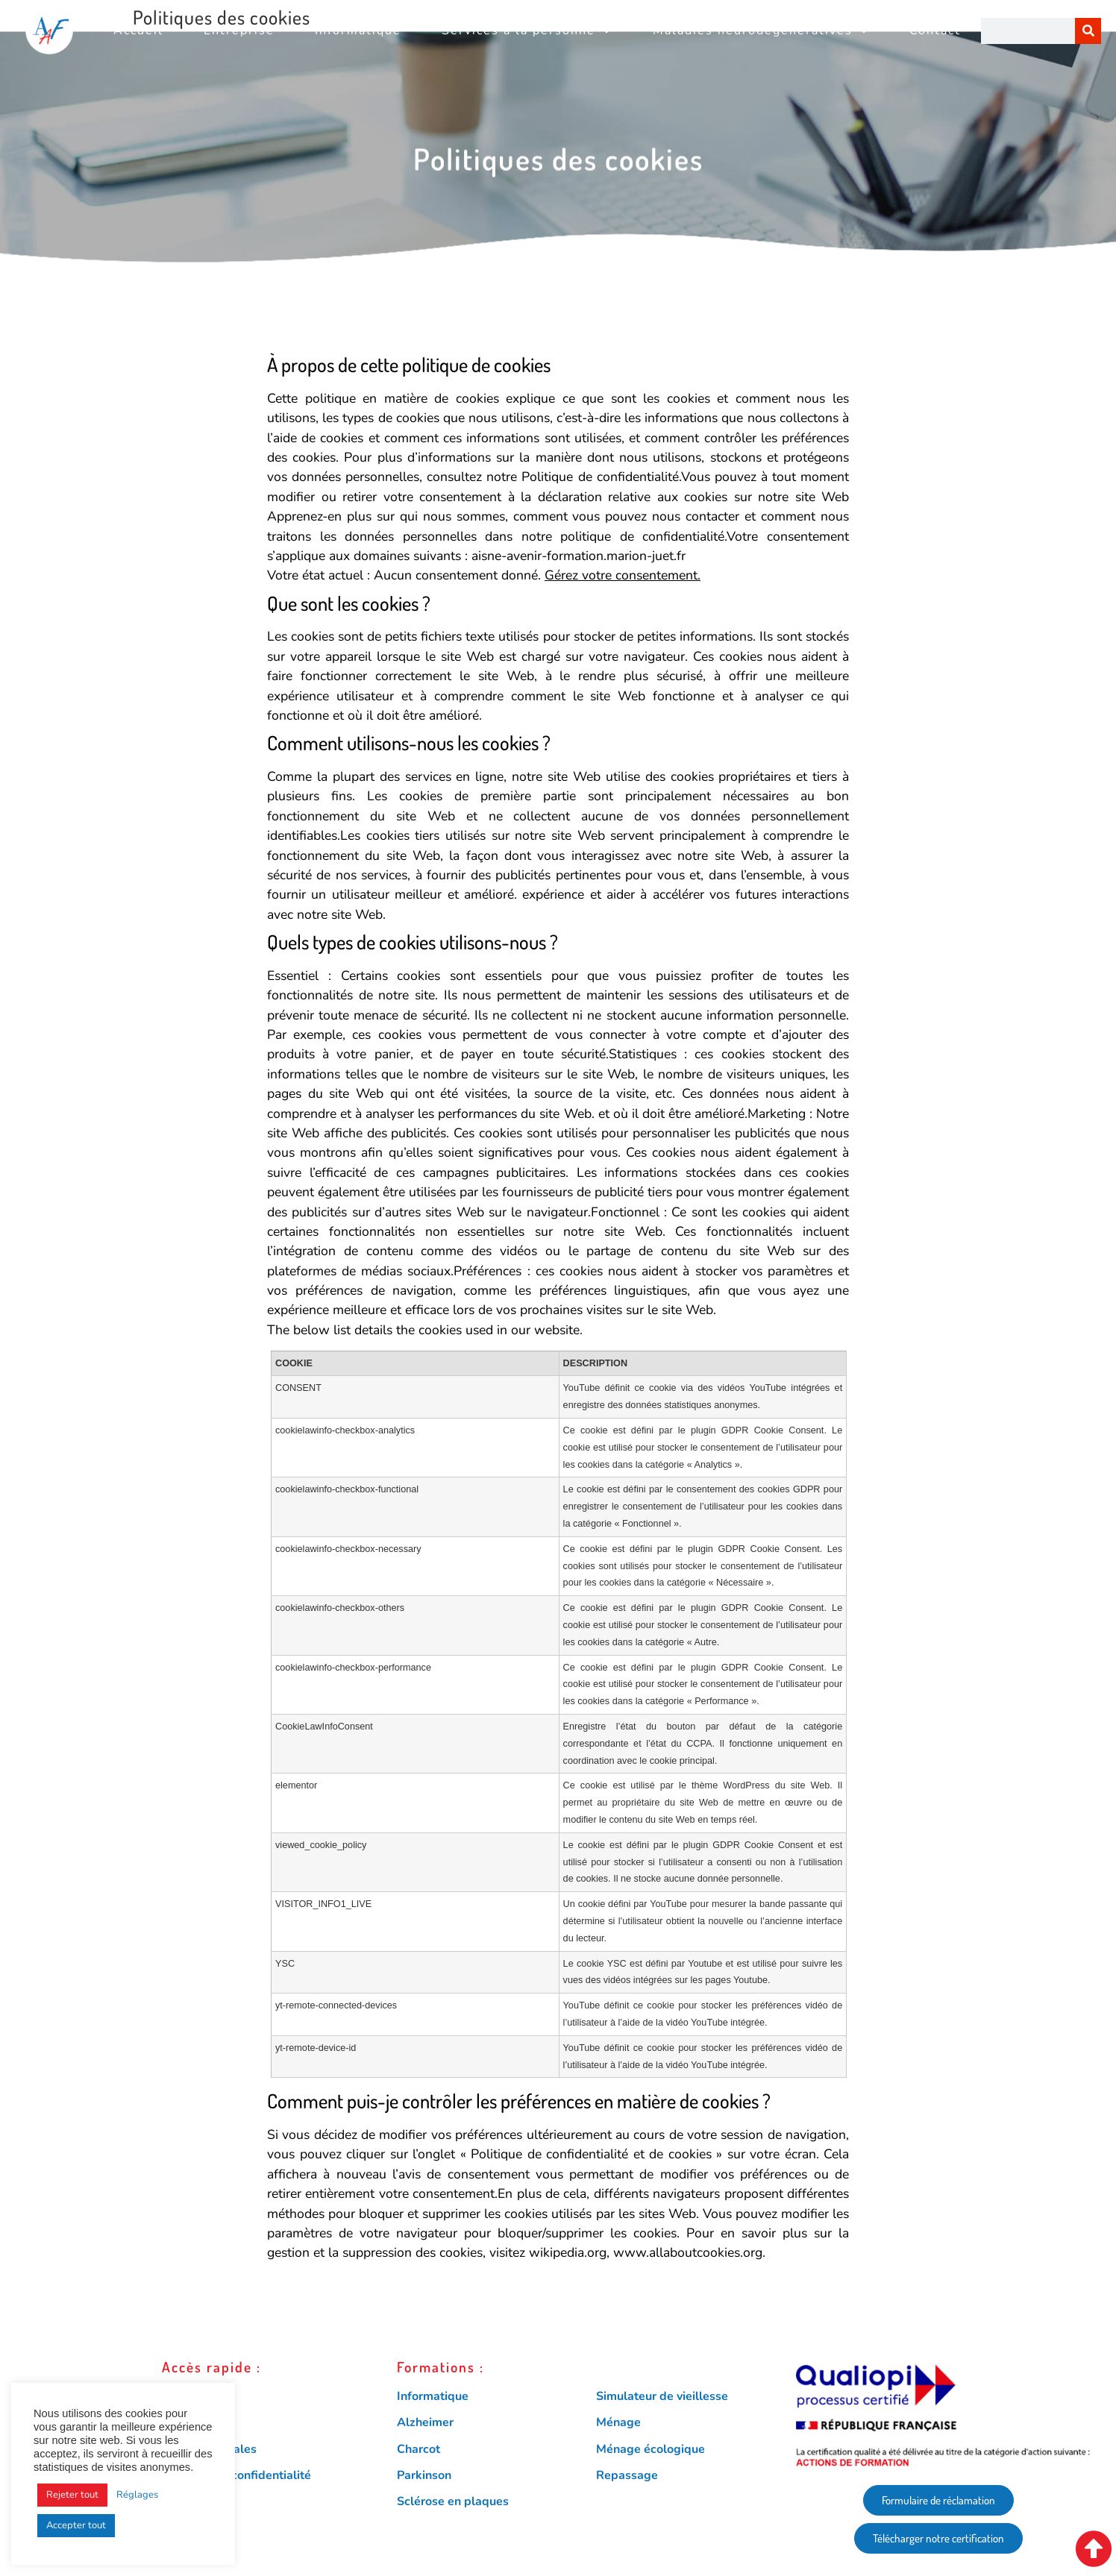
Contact (935, 30)
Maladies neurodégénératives (761, 30)
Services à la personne (527, 30)
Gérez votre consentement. (622, 575)
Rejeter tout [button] (72, 2494)
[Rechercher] (1088, 31)
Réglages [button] (137, 2494)
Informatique (358, 30)
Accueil (138, 30)
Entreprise (239, 30)
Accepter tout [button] (76, 2525)
